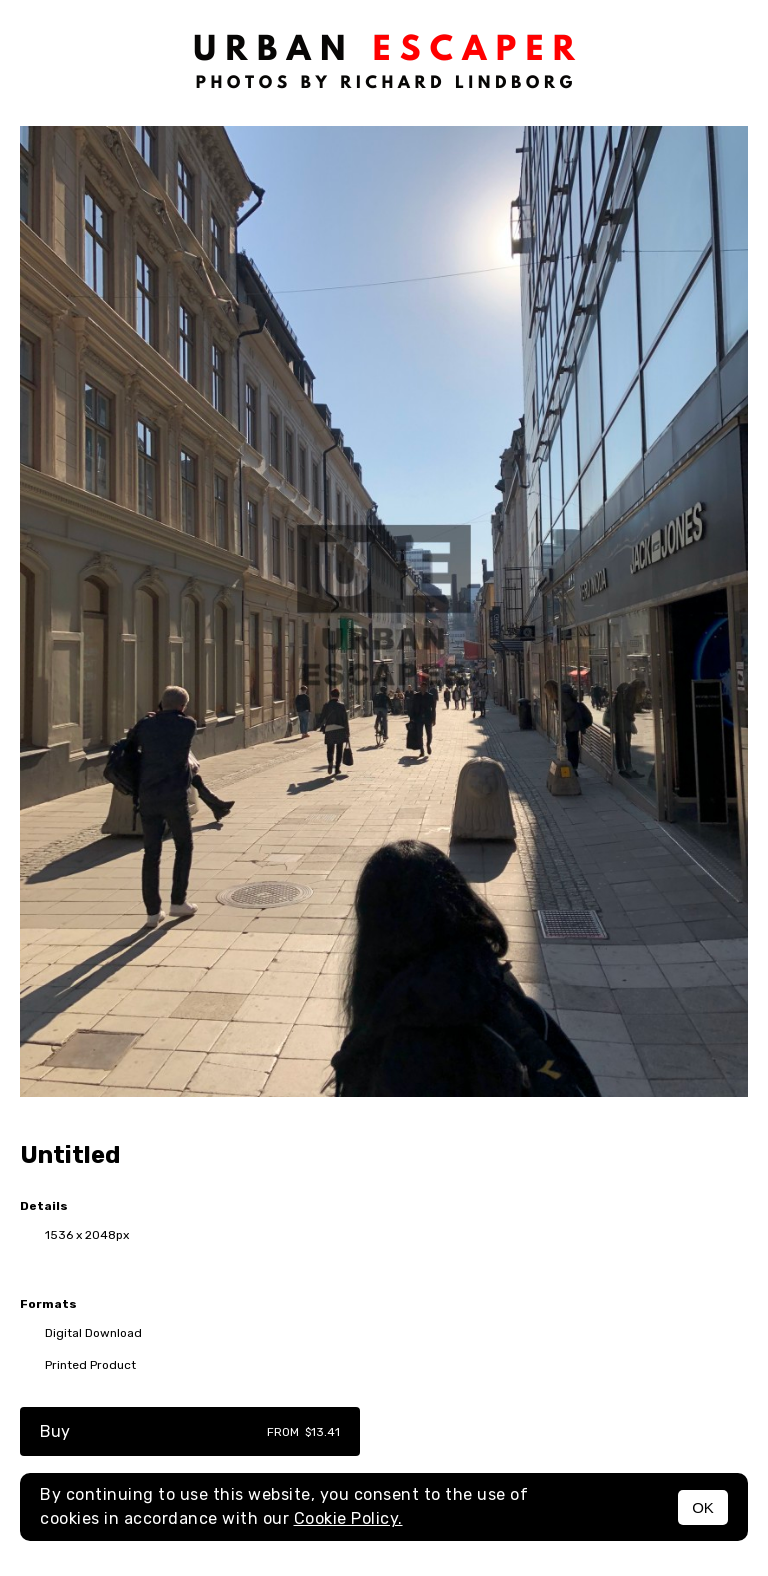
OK (703, 1507)
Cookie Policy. (348, 1518)
